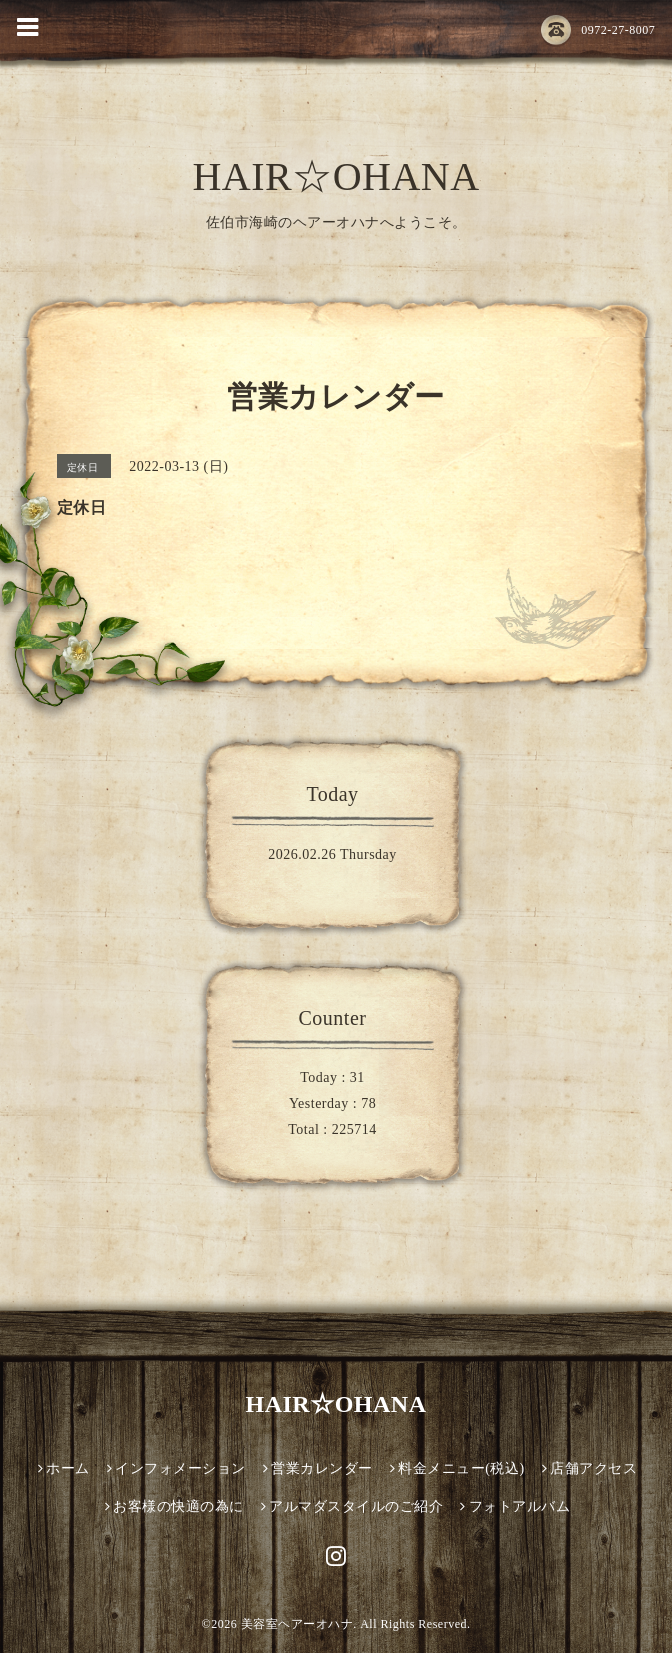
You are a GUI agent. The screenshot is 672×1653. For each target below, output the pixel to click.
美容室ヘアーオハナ (297, 1624)
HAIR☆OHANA (335, 176)
